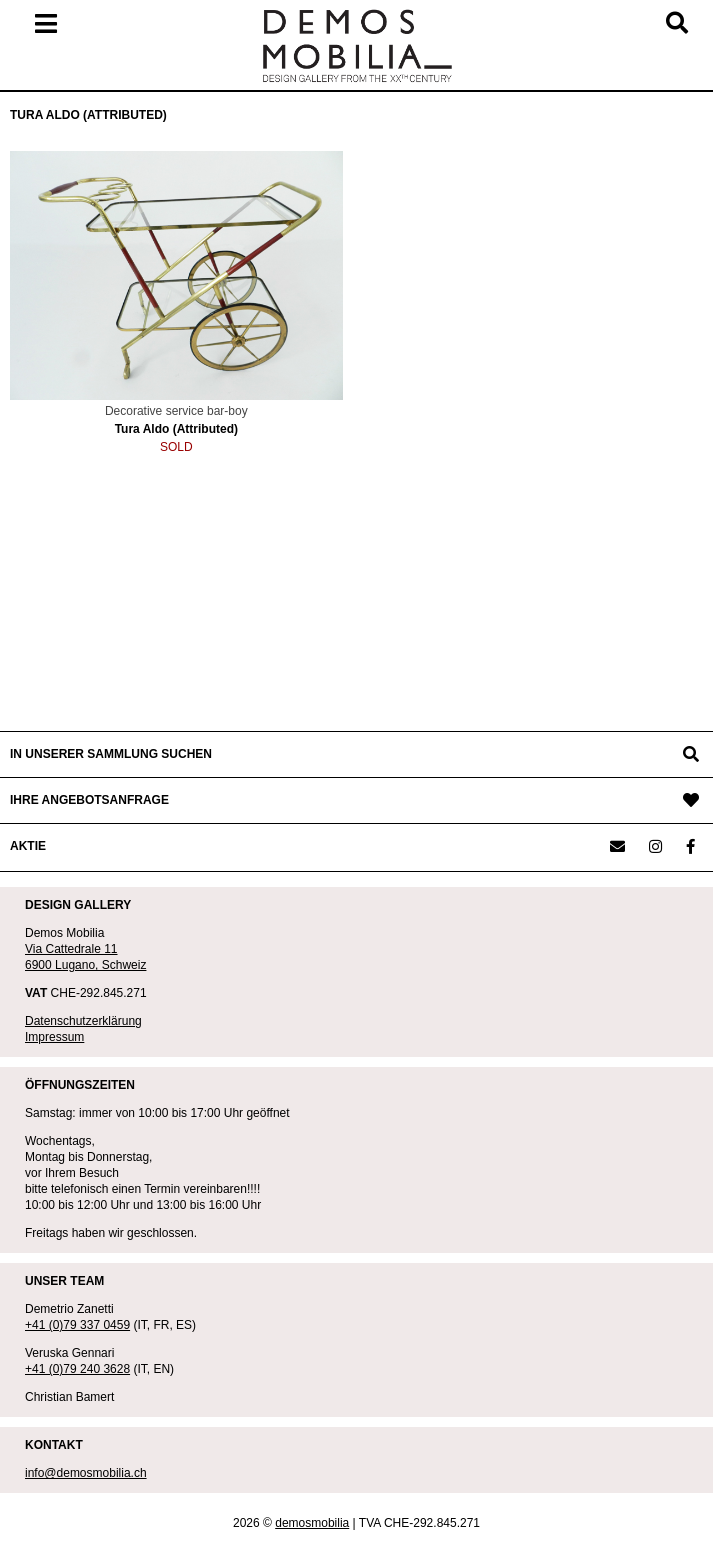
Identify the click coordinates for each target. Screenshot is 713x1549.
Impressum (54, 1037)
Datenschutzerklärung (83, 1021)
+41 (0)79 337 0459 (77, 1325)
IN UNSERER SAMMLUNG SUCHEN (111, 754)
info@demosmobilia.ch (86, 1473)
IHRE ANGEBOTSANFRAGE (89, 800)
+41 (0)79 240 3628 (77, 1369)
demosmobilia (312, 1523)
